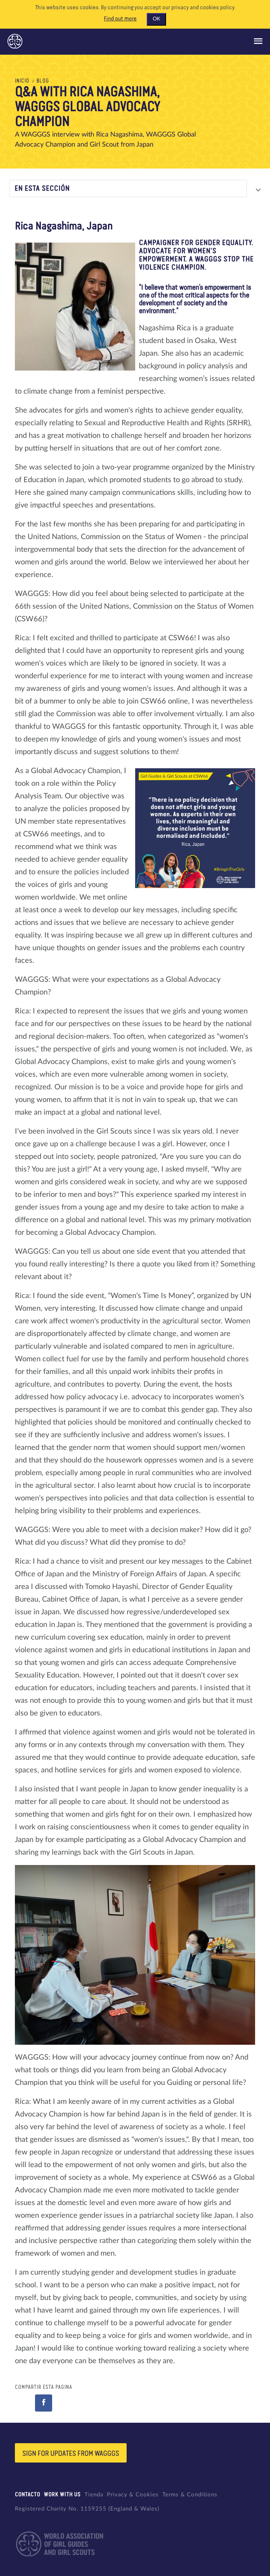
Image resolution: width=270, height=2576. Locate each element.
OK (156, 19)
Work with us (62, 2494)
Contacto (27, 2494)
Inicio (22, 81)
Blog (42, 81)
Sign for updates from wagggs (70, 2453)
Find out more (120, 19)
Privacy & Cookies (133, 2494)
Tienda (94, 2494)
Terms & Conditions (189, 2494)
